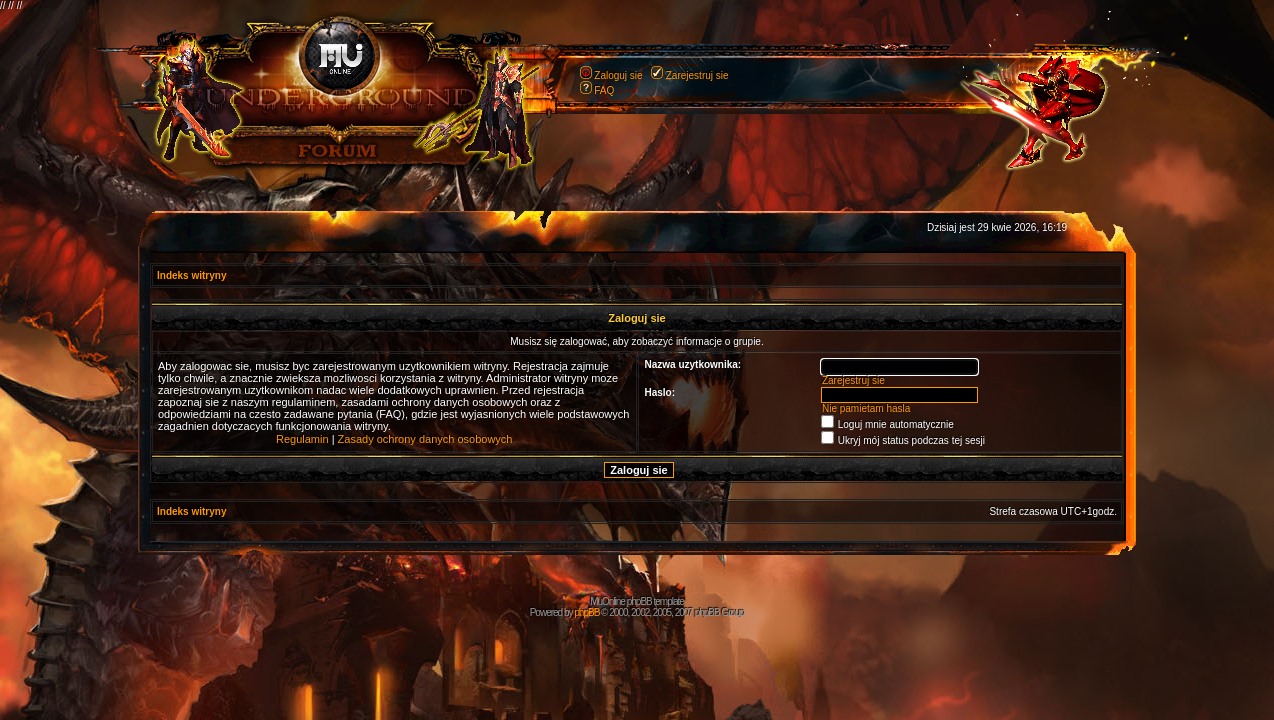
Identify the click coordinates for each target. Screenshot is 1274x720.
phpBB (586, 612)
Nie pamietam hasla (866, 408)
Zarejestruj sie (697, 75)
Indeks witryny (191, 275)
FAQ (604, 90)
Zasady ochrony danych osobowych (425, 439)
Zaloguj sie (618, 75)
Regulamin (302, 439)
